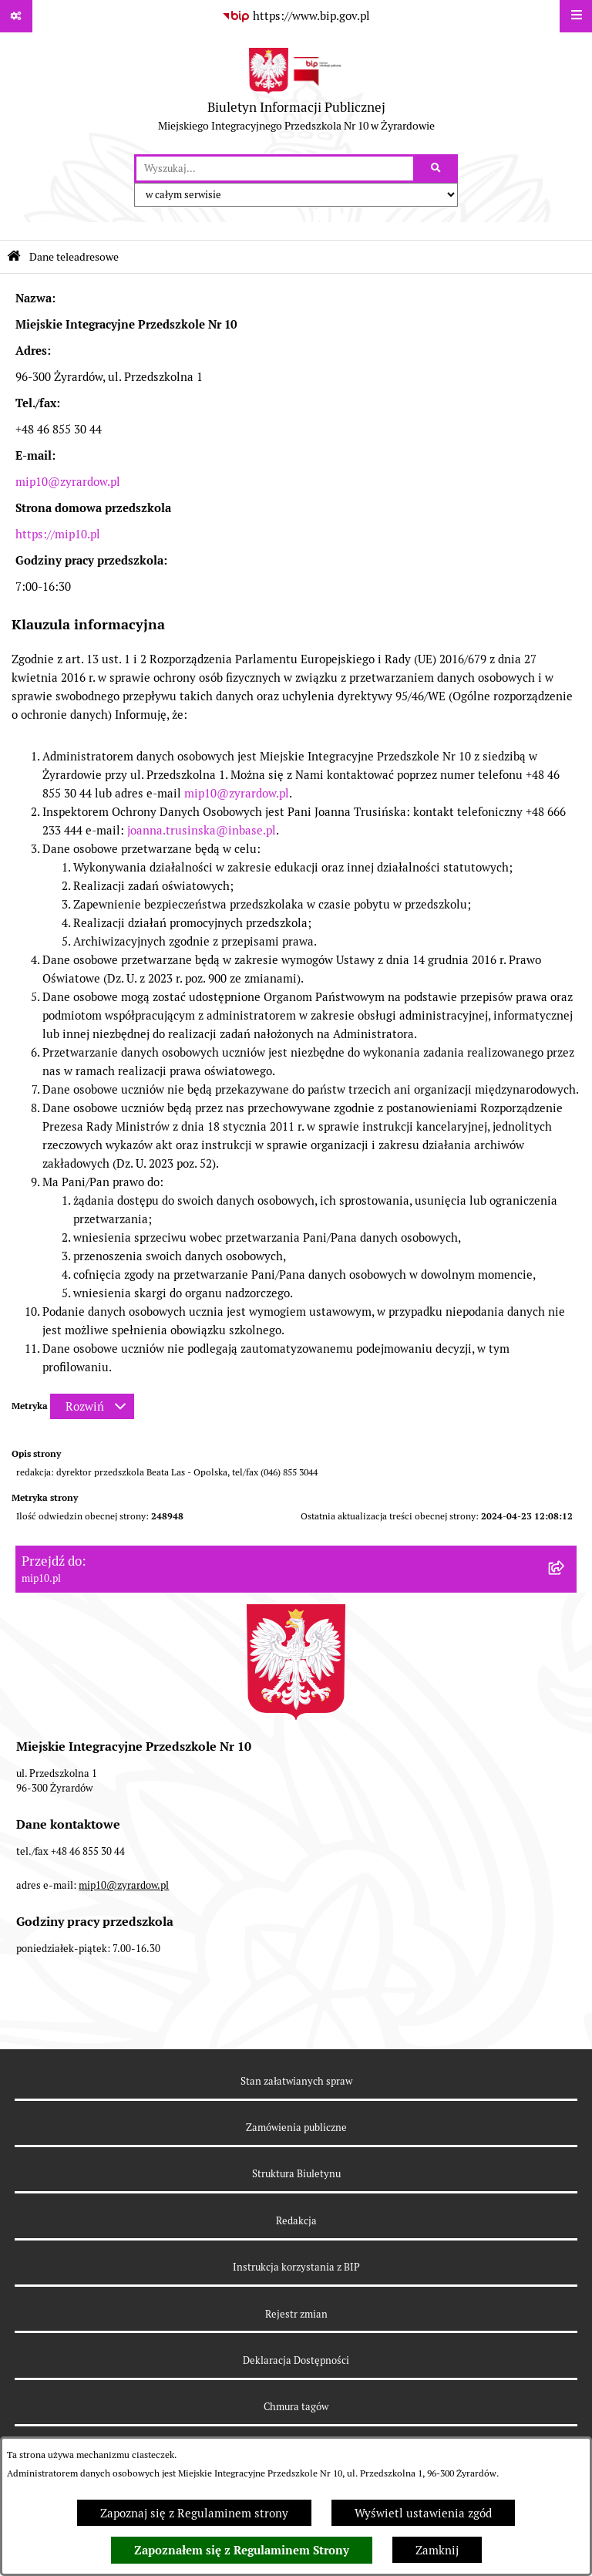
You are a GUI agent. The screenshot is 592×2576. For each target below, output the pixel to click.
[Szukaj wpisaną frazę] (436, 169)
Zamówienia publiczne (296, 2127)
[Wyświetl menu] (576, 16)
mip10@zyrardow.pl (67, 481)
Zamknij (437, 2550)
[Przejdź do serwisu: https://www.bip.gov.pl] (296, 16)
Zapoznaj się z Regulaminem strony (194, 2513)
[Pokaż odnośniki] (16, 16)
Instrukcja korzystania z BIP (296, 2267)
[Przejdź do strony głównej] (296, 93)
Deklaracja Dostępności (296, 2360)
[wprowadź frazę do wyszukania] (274, 169)
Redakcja (296, 2220)
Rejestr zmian (296, 2314)
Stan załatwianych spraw (296, 2081)
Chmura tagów (296, 2406)
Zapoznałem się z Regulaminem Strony (241, 2550)
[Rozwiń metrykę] (92, 1406)
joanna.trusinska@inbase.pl (201, 830)
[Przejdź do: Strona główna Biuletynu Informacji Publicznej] (14, 256)
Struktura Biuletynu (296, 2173)
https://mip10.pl (57, 534)
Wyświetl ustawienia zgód (423, 2513)
